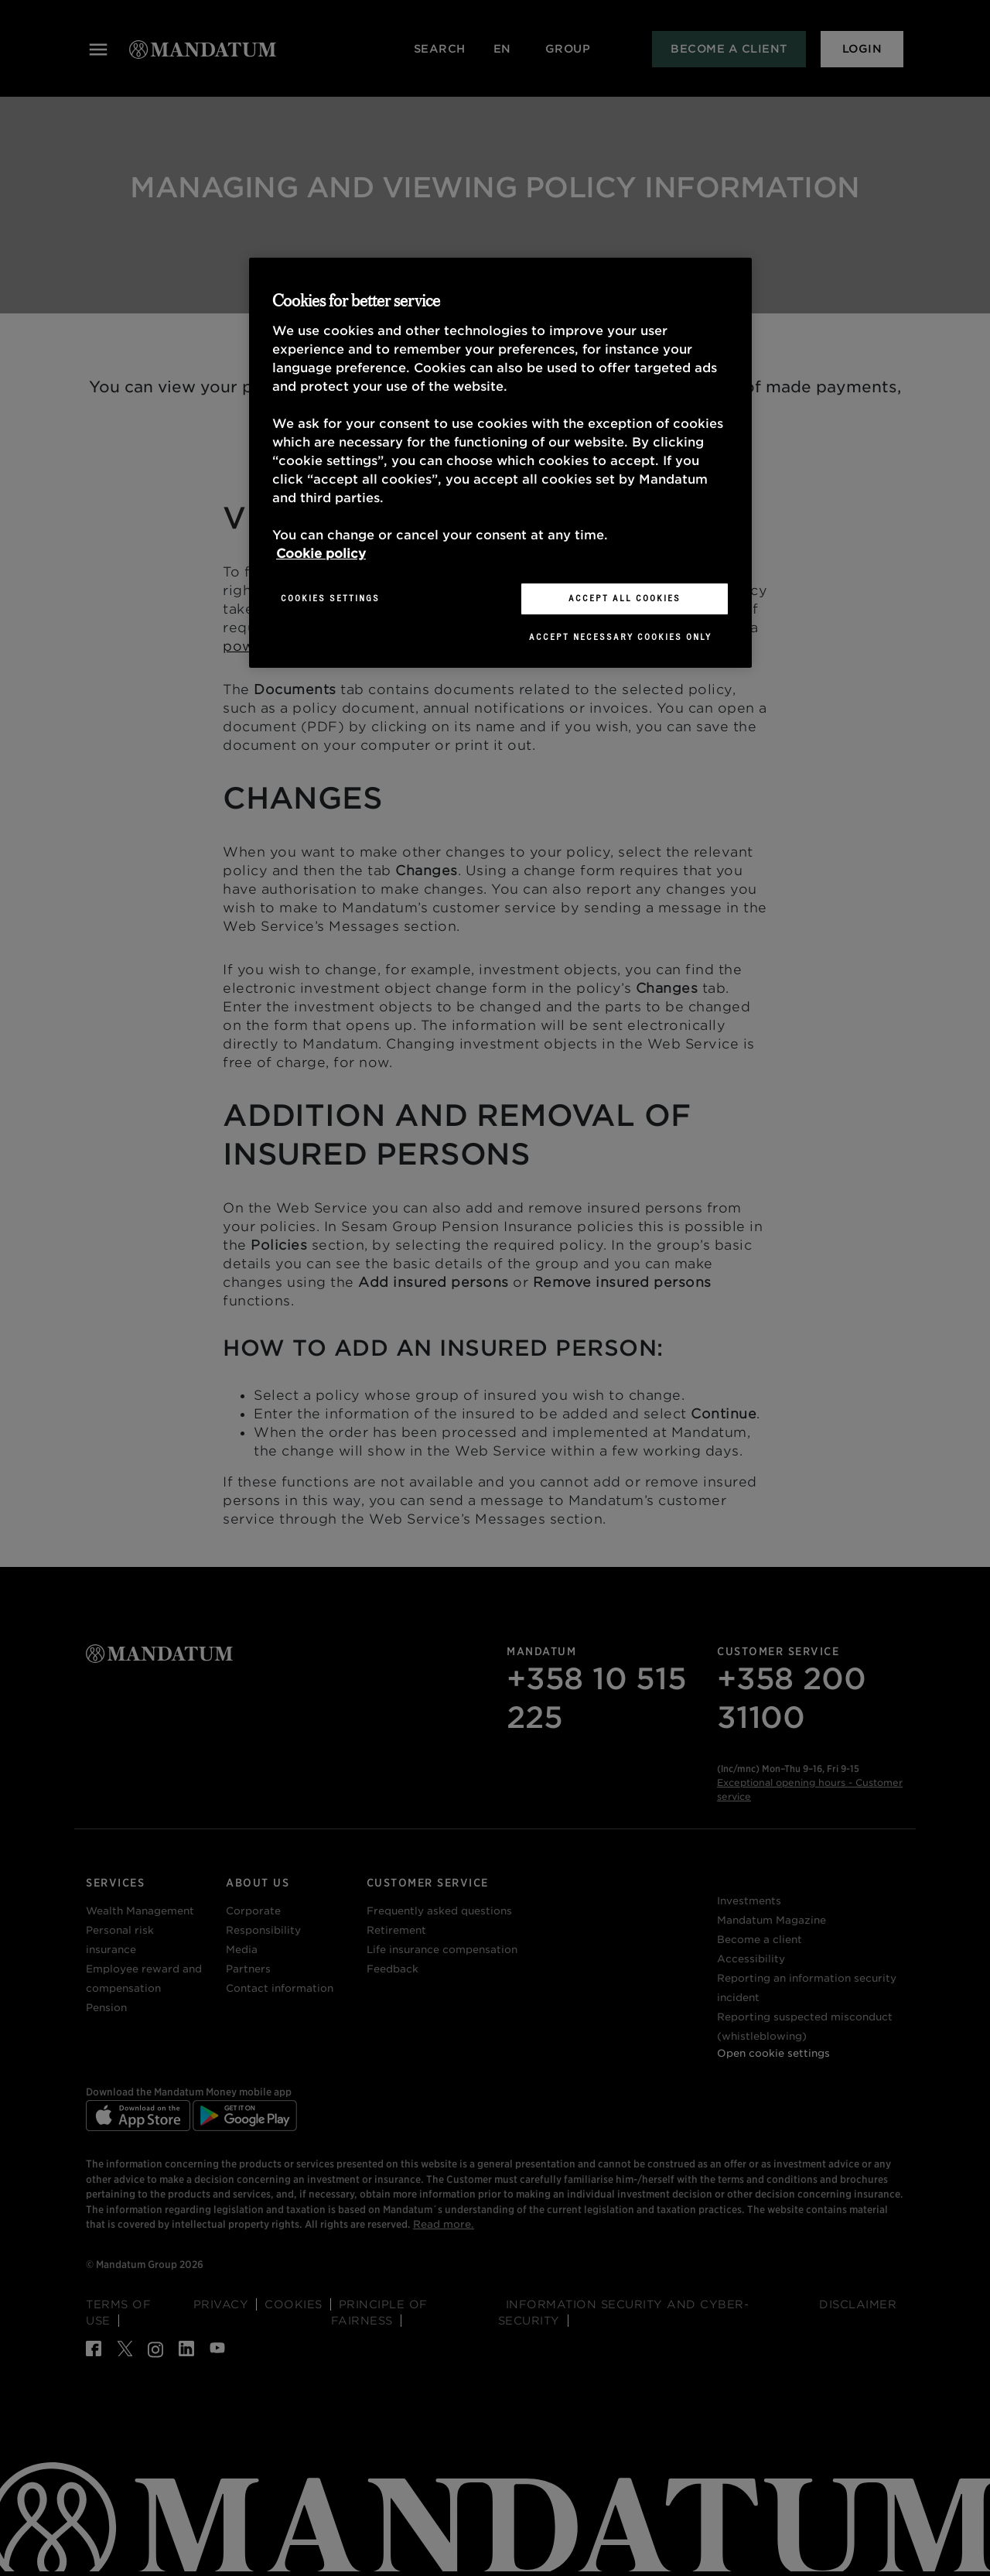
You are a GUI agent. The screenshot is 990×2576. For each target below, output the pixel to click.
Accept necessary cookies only (620, 636)
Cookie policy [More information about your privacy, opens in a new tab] (321, 553)
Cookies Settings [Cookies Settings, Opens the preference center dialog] (330, 598)
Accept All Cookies (624, 598)
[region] (500, 463)
